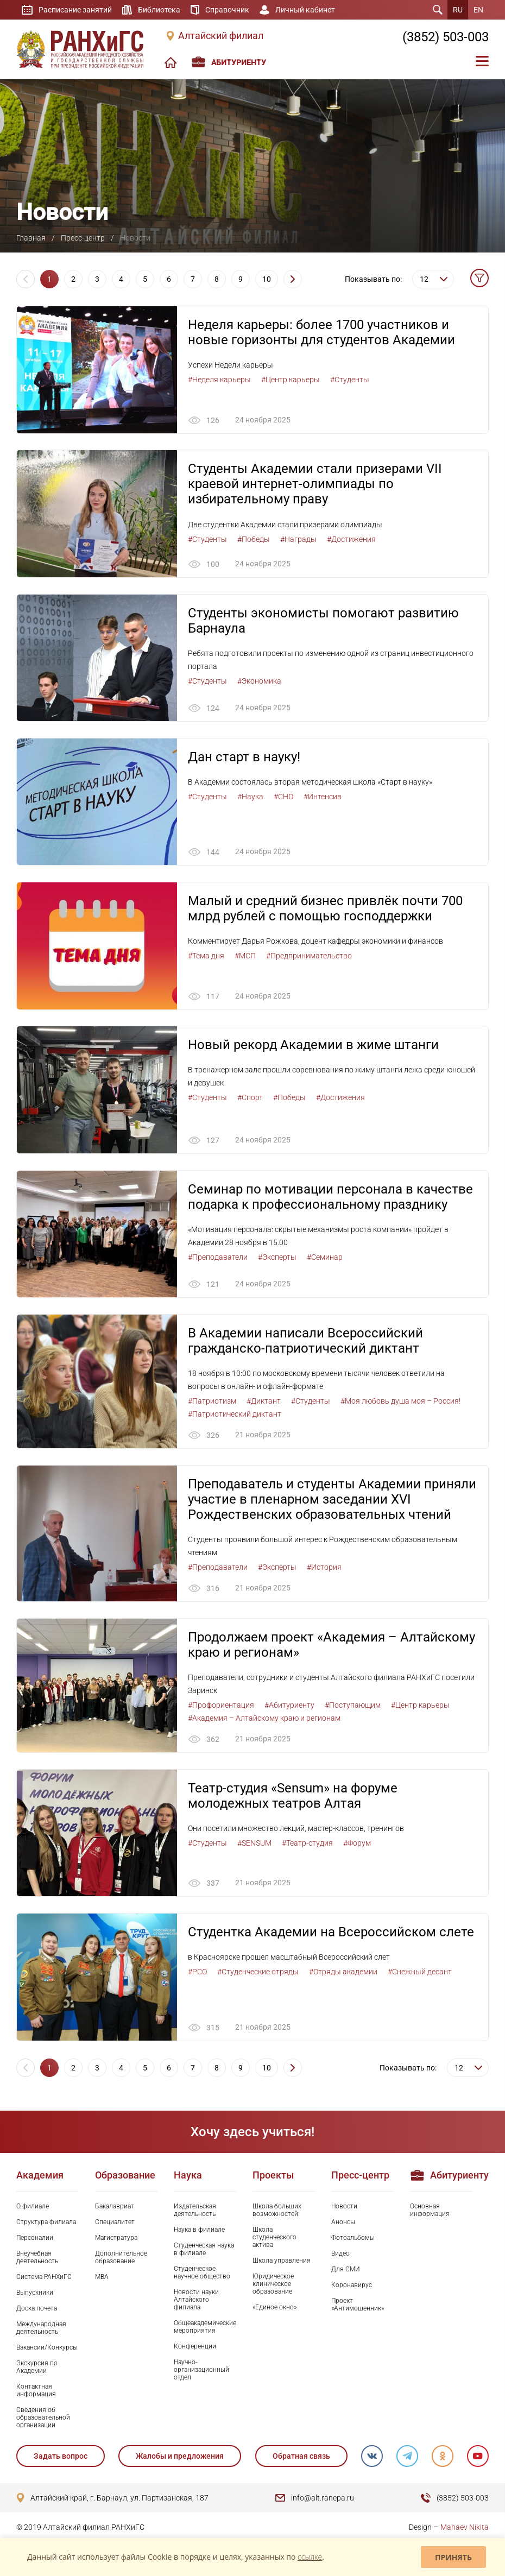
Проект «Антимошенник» (357, 2306)
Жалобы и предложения (180, 2457)
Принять (453, 2557)
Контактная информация (36, 2392)
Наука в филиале (199, 2230)
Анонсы (343, 2223)
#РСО (197, 1973)
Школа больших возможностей (276, 2211)
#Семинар (325, 1257)
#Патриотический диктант (234, 1415)
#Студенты (349, 379)
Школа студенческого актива (274, 2238)
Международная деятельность (41, 2329)
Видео (340, 2254)
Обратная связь (301, 2457)
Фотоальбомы (353, 2239)
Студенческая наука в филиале (204, 2250)
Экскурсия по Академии (37, 2368)
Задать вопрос (60, 2457)
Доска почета (36, 2310)
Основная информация (430, 2211)
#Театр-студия (307, 1844)
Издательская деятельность (195, 2211)
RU (458, 9)
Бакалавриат (114, 2207)
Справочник (227, 9)
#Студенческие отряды (258, 1973)
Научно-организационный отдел (201, 2371)
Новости (344, 2207)
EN (478, 9)
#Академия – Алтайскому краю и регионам (264, 1719)
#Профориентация (221, 1706)
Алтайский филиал (220, 35)
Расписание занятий (75, 9)
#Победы (253, 539)
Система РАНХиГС (44, 2278)
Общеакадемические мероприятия (205, 2328)
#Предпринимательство (309, 956)
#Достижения (351, 539)
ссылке (310, 2557)
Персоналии (34, 2239)
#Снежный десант (420, 1973)
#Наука (250, 797)
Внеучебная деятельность (37, 2258)
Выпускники (34, 2294)
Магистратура (116, 2239)
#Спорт (250, 1098)
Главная (31, 238)
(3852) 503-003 (445, 36)
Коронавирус (351, 2286)
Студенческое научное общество (202, 2273)
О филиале (32, 2207)
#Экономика (259, 681)
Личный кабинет (305, 9)
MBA (102, 2278)
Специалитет (115, 2223)
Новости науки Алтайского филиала (196, 2301)
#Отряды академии (343, 1973)
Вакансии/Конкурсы (47, 2349)
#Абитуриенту (289, 1706)
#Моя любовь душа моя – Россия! (400, 1402)
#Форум (357, 1844)
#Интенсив (323, 797)
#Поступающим (353, 1706)
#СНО (283, 797)
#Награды (298, 539)
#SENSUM (254, 1844)
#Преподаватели (218, 1257)
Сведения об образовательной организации (43, 2419)
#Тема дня (206, 956)
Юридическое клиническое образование (273, 2285)
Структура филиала (46, 2223)
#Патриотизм (212, 1402)
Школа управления (281, 2261)
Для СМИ (345, 2270)
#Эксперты (277, 1257)
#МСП (245, 956)
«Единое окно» (274, 2309)
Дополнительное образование (121, 2258)
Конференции (195, 2348)
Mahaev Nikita (464, 2528)
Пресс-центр (83, 238)
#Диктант (264, 1402)
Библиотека (159, 9)
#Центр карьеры (290, 379)
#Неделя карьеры (219, 379)
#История (324, 1568)
